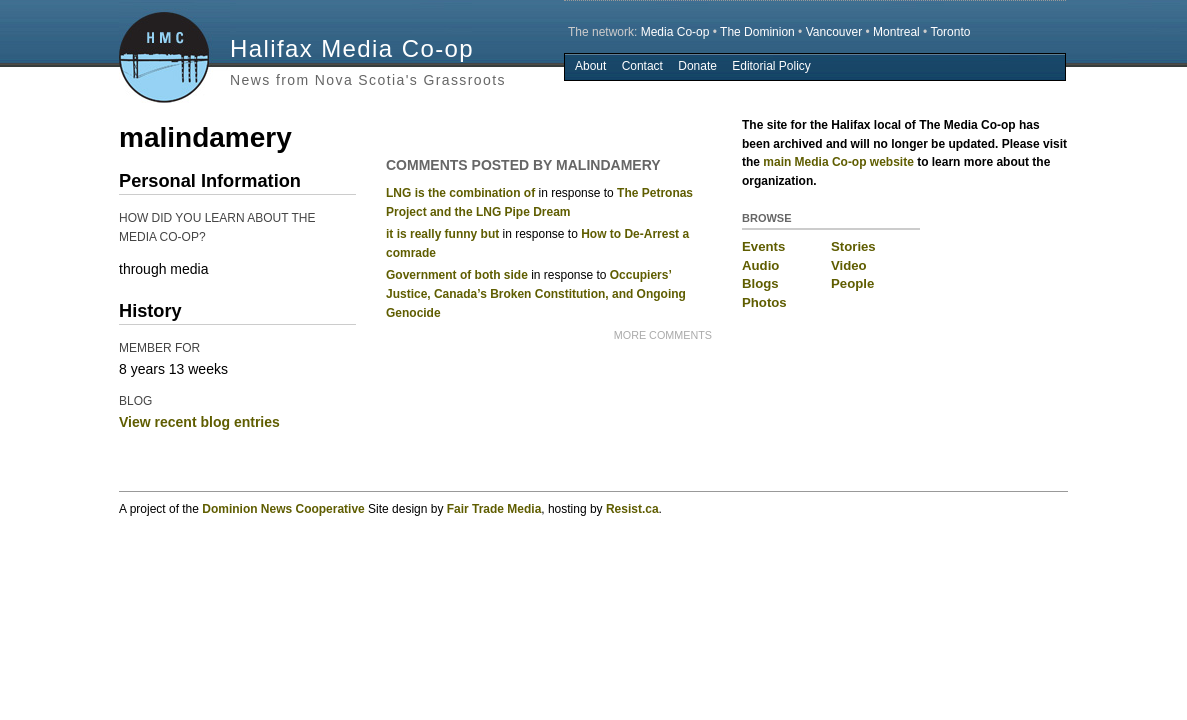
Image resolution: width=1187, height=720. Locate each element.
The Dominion (757, 32)
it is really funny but (442, 234)
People (852, 283)
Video (849, 265)
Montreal (896, 32)
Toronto (950, 32)
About (590, 66)
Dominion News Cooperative (283, 509)
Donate (697, 66)
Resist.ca (632, 509)
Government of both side (457, 275)
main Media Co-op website (838, 162)
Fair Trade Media (494, 509)
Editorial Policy (771, 66)
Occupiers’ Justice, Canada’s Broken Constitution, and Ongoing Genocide (536, 293)
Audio (760, 265)
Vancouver (834, 32)
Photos (764, 302)
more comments (663, 335)
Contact (642, 66)
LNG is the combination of (460, 193)
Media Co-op (675, 32)
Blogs (760, 283)
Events (763, 246)
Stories (853, 246)
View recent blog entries (199, 422)
